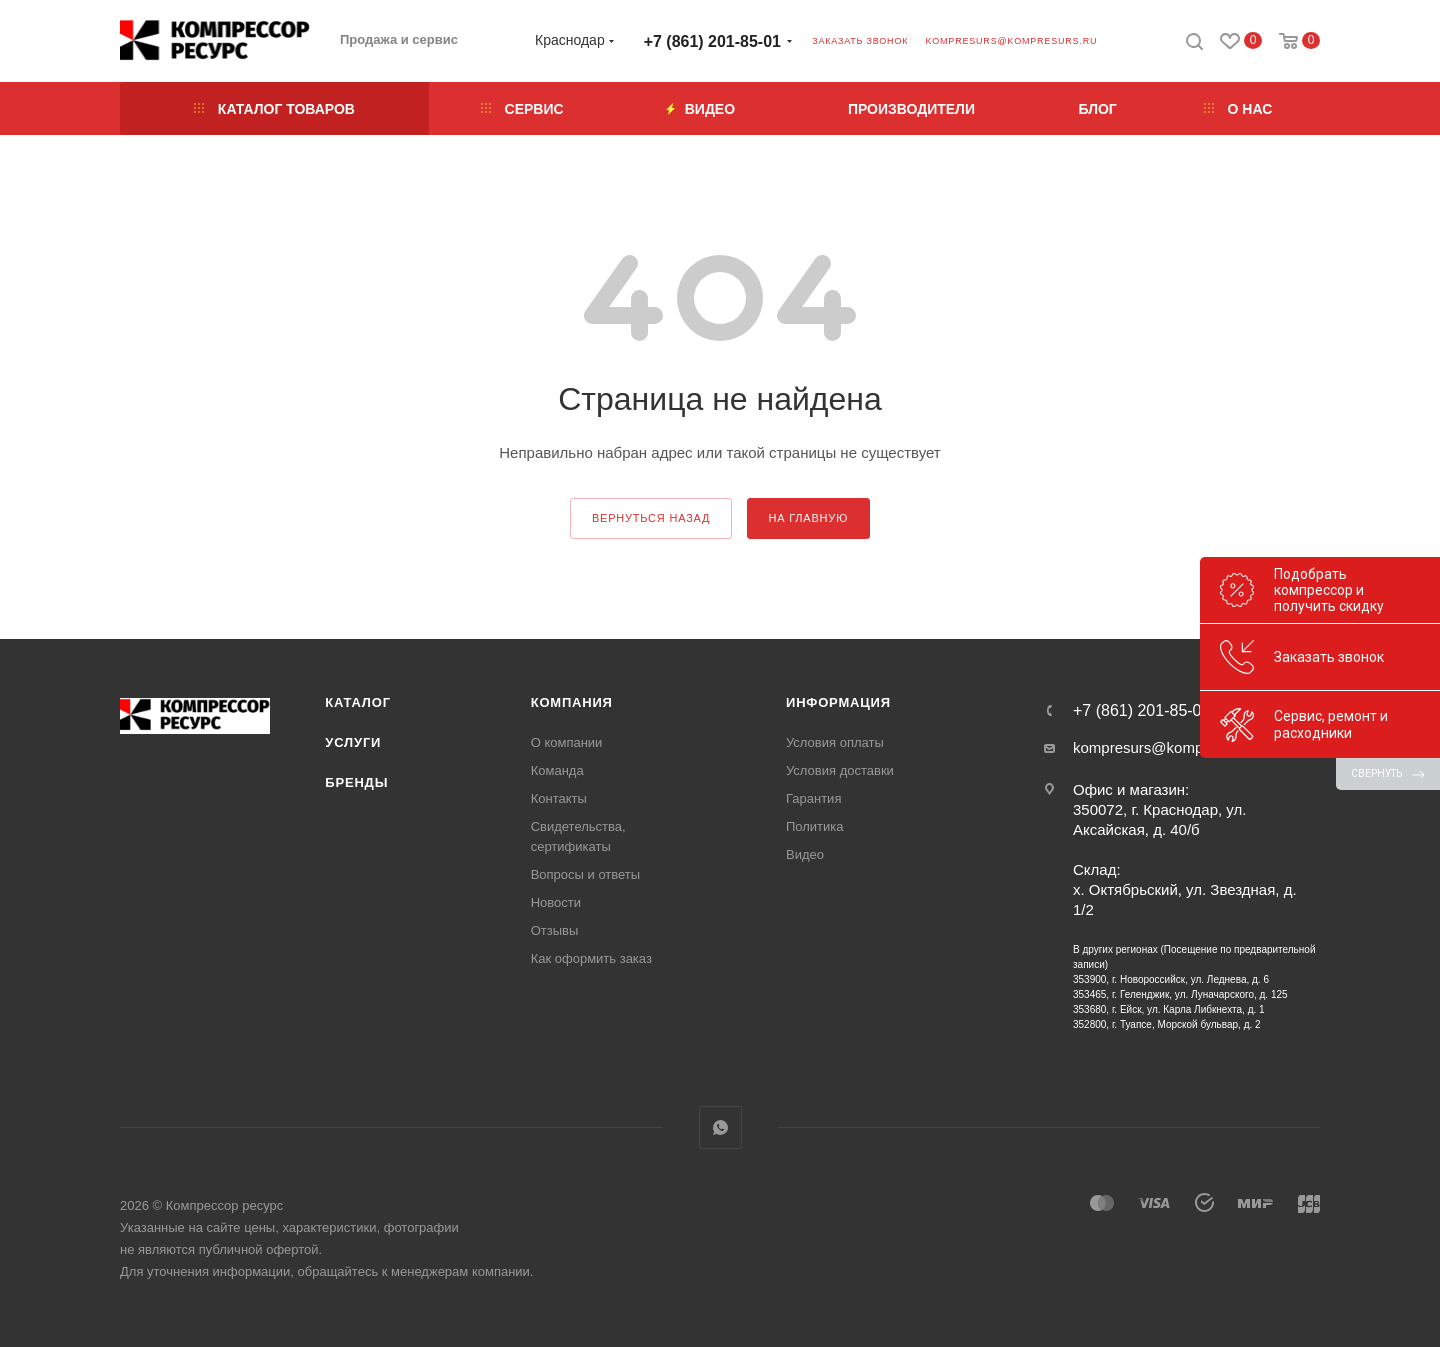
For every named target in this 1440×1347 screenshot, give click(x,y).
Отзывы (555, 930)
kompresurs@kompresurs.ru (1011, 41)
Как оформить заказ (591, 958)
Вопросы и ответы (585, 874)
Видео (805, 854)
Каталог (358, 702)
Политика (815, 826)
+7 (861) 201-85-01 (712, 41)
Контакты (559, 798)
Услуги (353, 742)
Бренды (356, 782)
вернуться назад (651, 518)
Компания (572, 702)
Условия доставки (840, 770)
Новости (556, 902)
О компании (567, 742)
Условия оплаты (835, 742)
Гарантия (813, 798)
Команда (557, 770)
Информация (838, 702)
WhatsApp (720, 1127)
